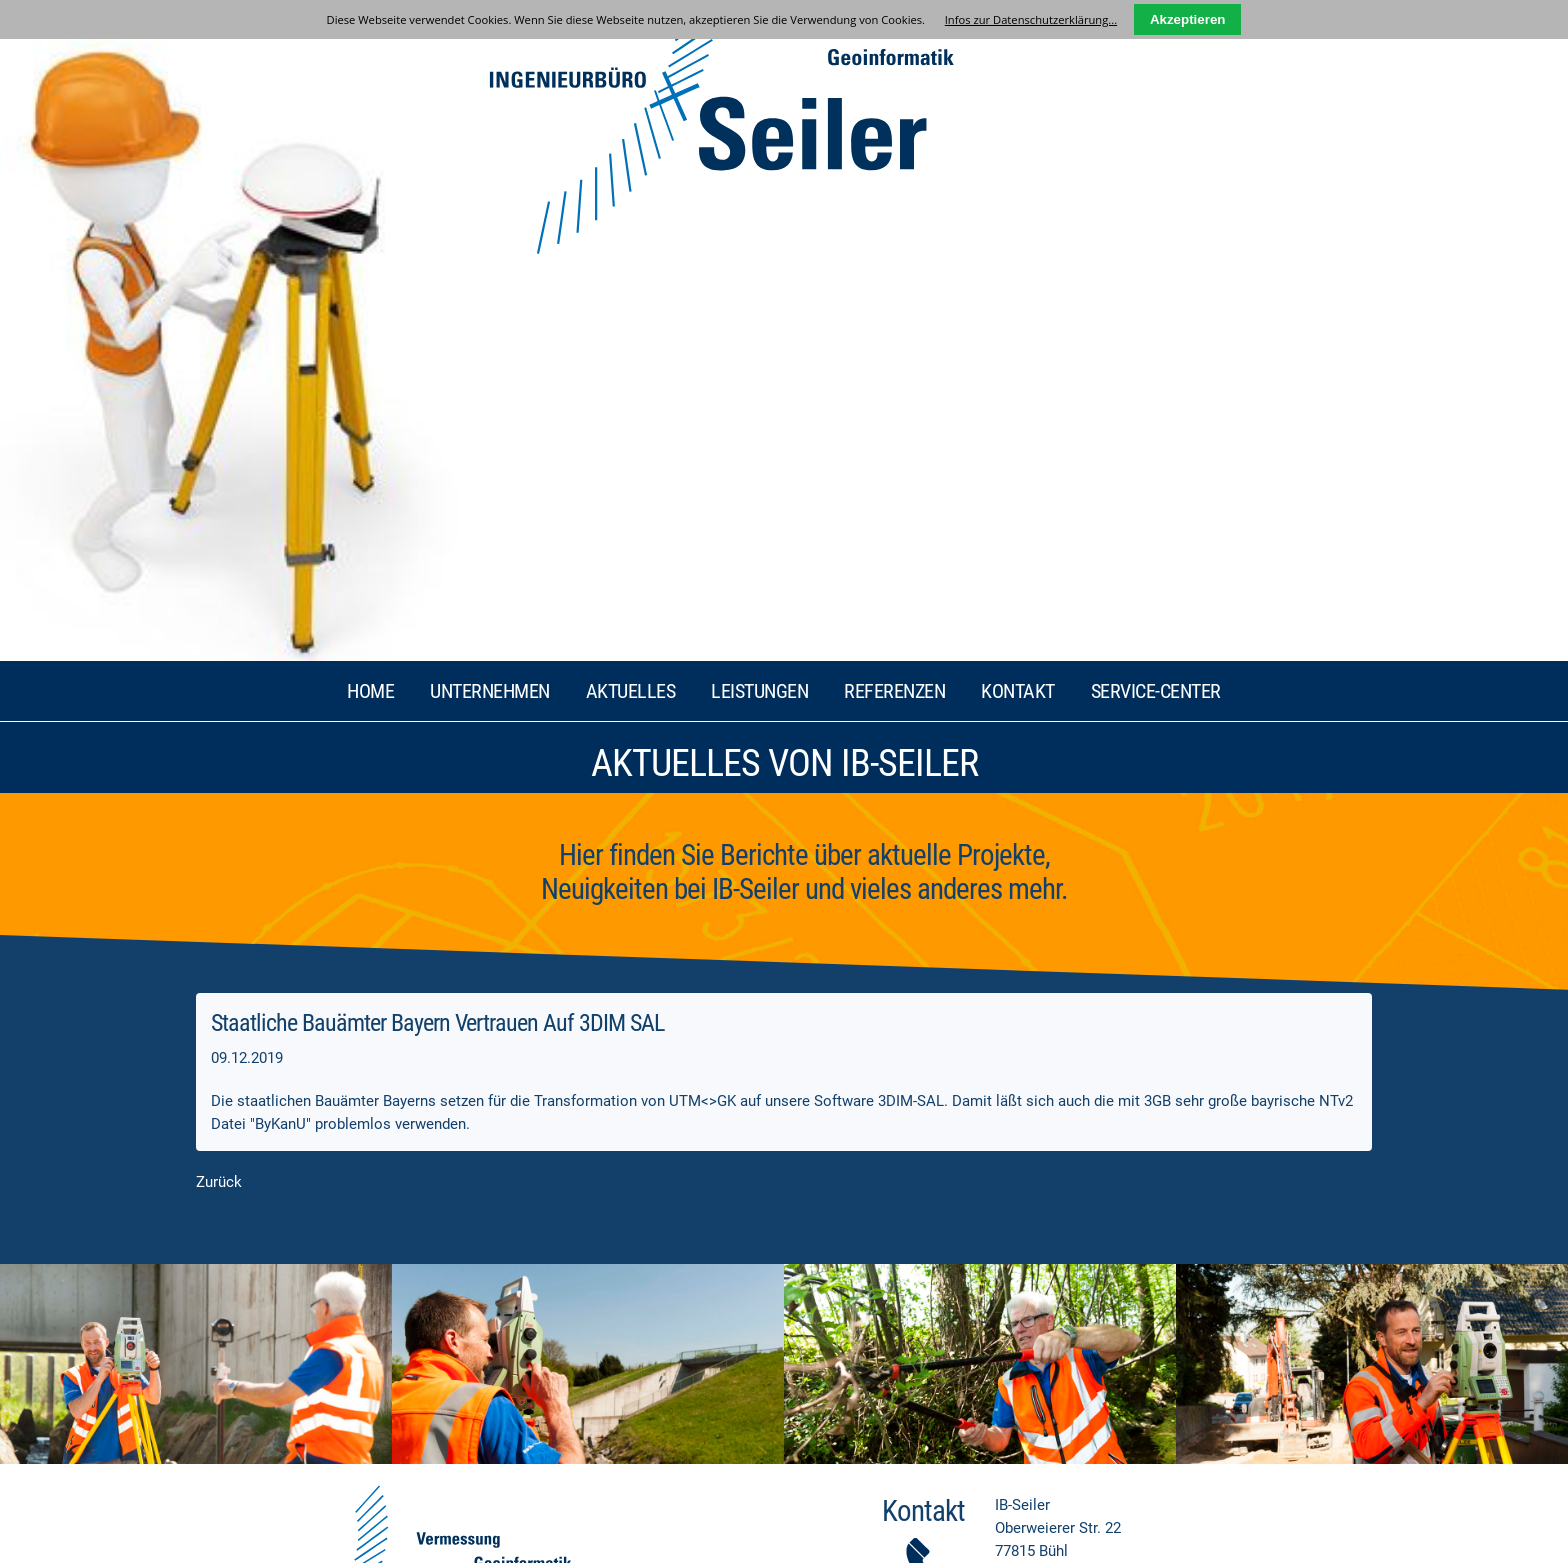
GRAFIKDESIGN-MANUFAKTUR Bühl (1101, 1539)
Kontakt (1018, 66)
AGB (360, 1538)
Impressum (239, 1538)
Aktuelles (631, 66)
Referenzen (894, 66)
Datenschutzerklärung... (1129, 1290)
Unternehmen (490, 66)
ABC (426, 1538)
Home (370, 66)
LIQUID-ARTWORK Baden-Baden (1293, 1539)
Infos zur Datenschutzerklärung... (1031, 19)
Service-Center (1156, 66)
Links (393, 1538)
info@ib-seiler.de (1096, 1004)
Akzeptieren (1188, 19)
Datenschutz (308, 1538)
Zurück (219, 557)
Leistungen (759, 66)
